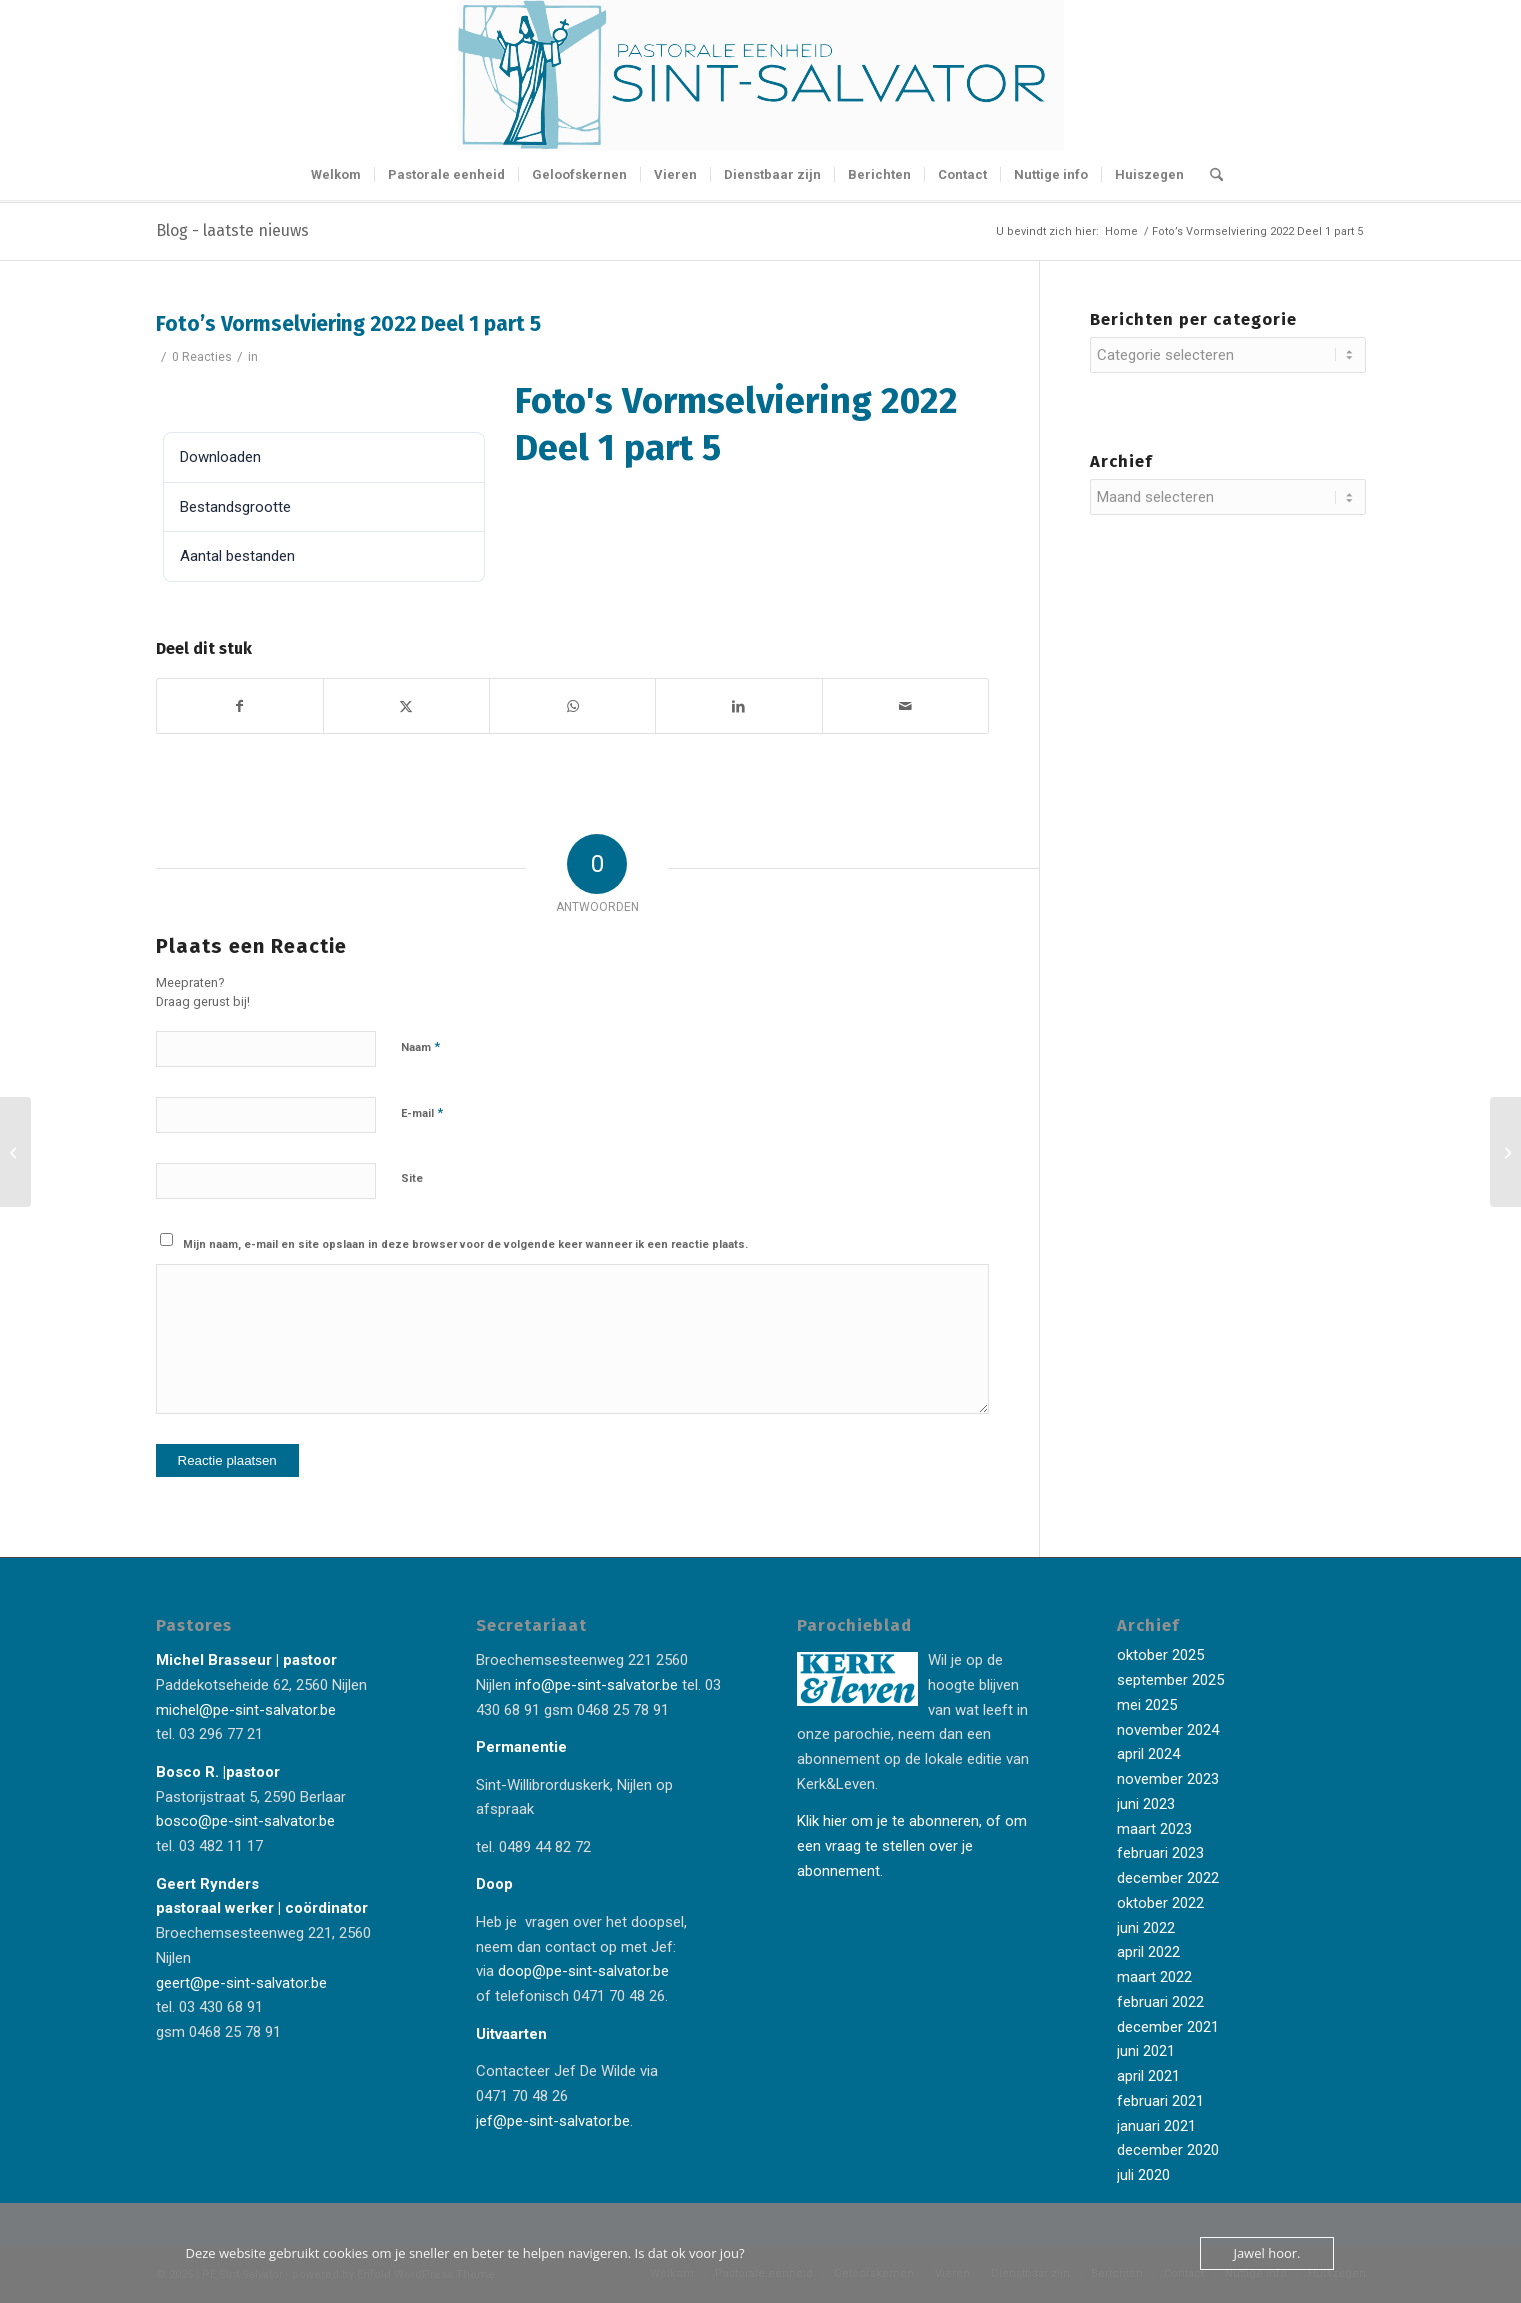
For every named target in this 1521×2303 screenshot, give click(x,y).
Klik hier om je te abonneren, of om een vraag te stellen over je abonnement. (912, 1846)
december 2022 (1168, 1878)
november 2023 (1168, 1779)
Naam (420, 1046)
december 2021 (1168, 2027)
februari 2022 (1160, 2002)
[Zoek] (1210, 175)
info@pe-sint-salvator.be (594, 1685)
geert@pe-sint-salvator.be (241, 1983)
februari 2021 (1160, 2101)
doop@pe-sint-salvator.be (581, 1971)
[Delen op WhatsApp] (572, 706)
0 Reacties (202, 357)
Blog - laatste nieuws (232, 230)
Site (412, 1178)
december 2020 (1168, 2150)
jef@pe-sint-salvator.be (553, 2121)
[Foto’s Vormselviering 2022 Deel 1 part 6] (1505, 1152)
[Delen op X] (406, 706)
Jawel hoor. (1266, 2253)
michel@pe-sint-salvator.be (246, 1710)
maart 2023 (1154, 1829)
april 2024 (1148, 1754)
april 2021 (1148, 2076)
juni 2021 (1146, 2051)
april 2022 (1148, 1952)
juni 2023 (1146, 1804)
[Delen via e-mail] (905, 706)
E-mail (422, 1112)
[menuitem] (336, 175)
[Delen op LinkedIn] (738, 706)
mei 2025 (1147, 1705)
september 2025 (1170, 1680)
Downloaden (212, 397)
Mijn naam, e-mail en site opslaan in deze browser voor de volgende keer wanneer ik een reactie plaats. (465, 1244)
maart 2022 (1154, 1977)
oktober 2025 (1160, 1655)
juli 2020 (1143, 2175)
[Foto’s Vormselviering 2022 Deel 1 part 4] (15, 1152)
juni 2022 (1146, 1928)
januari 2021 (1156, 2126)
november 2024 (1168, 1730)
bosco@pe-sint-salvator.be (245, 1821)
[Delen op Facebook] (240, 706)
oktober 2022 (1160, 1903)
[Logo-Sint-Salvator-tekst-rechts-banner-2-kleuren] (761, 75)
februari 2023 (1160, 1853)
